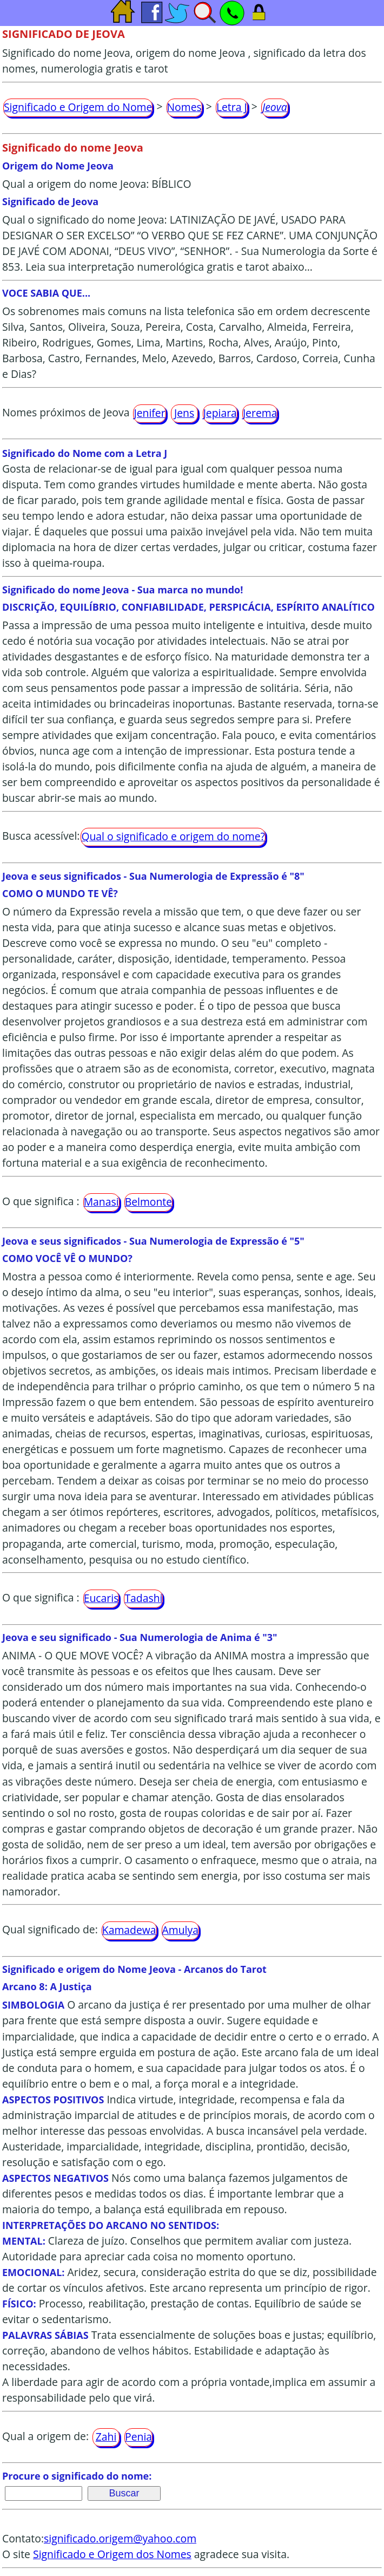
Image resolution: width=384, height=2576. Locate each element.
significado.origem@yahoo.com (120, 2538)
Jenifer (149, 413)
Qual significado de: (50, 1929)
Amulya (180, 1930)
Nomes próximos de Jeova (65, 412)
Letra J (231, 107)
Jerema (260, 413)
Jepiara (220, 413)
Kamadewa (129, 1930)
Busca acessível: (41, 836)
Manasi (101, 1201)
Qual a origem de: (45, 2436)
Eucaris (101, 1598)
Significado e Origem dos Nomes (112, 2554)
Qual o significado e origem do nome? (172, 836)
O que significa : (41, 1201)
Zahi (106, 2436)
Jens (184, 413)
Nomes (184, 107)
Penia (138, 2436)
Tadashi (143, 1598)
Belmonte (148, 1201)
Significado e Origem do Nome (78, 107)
